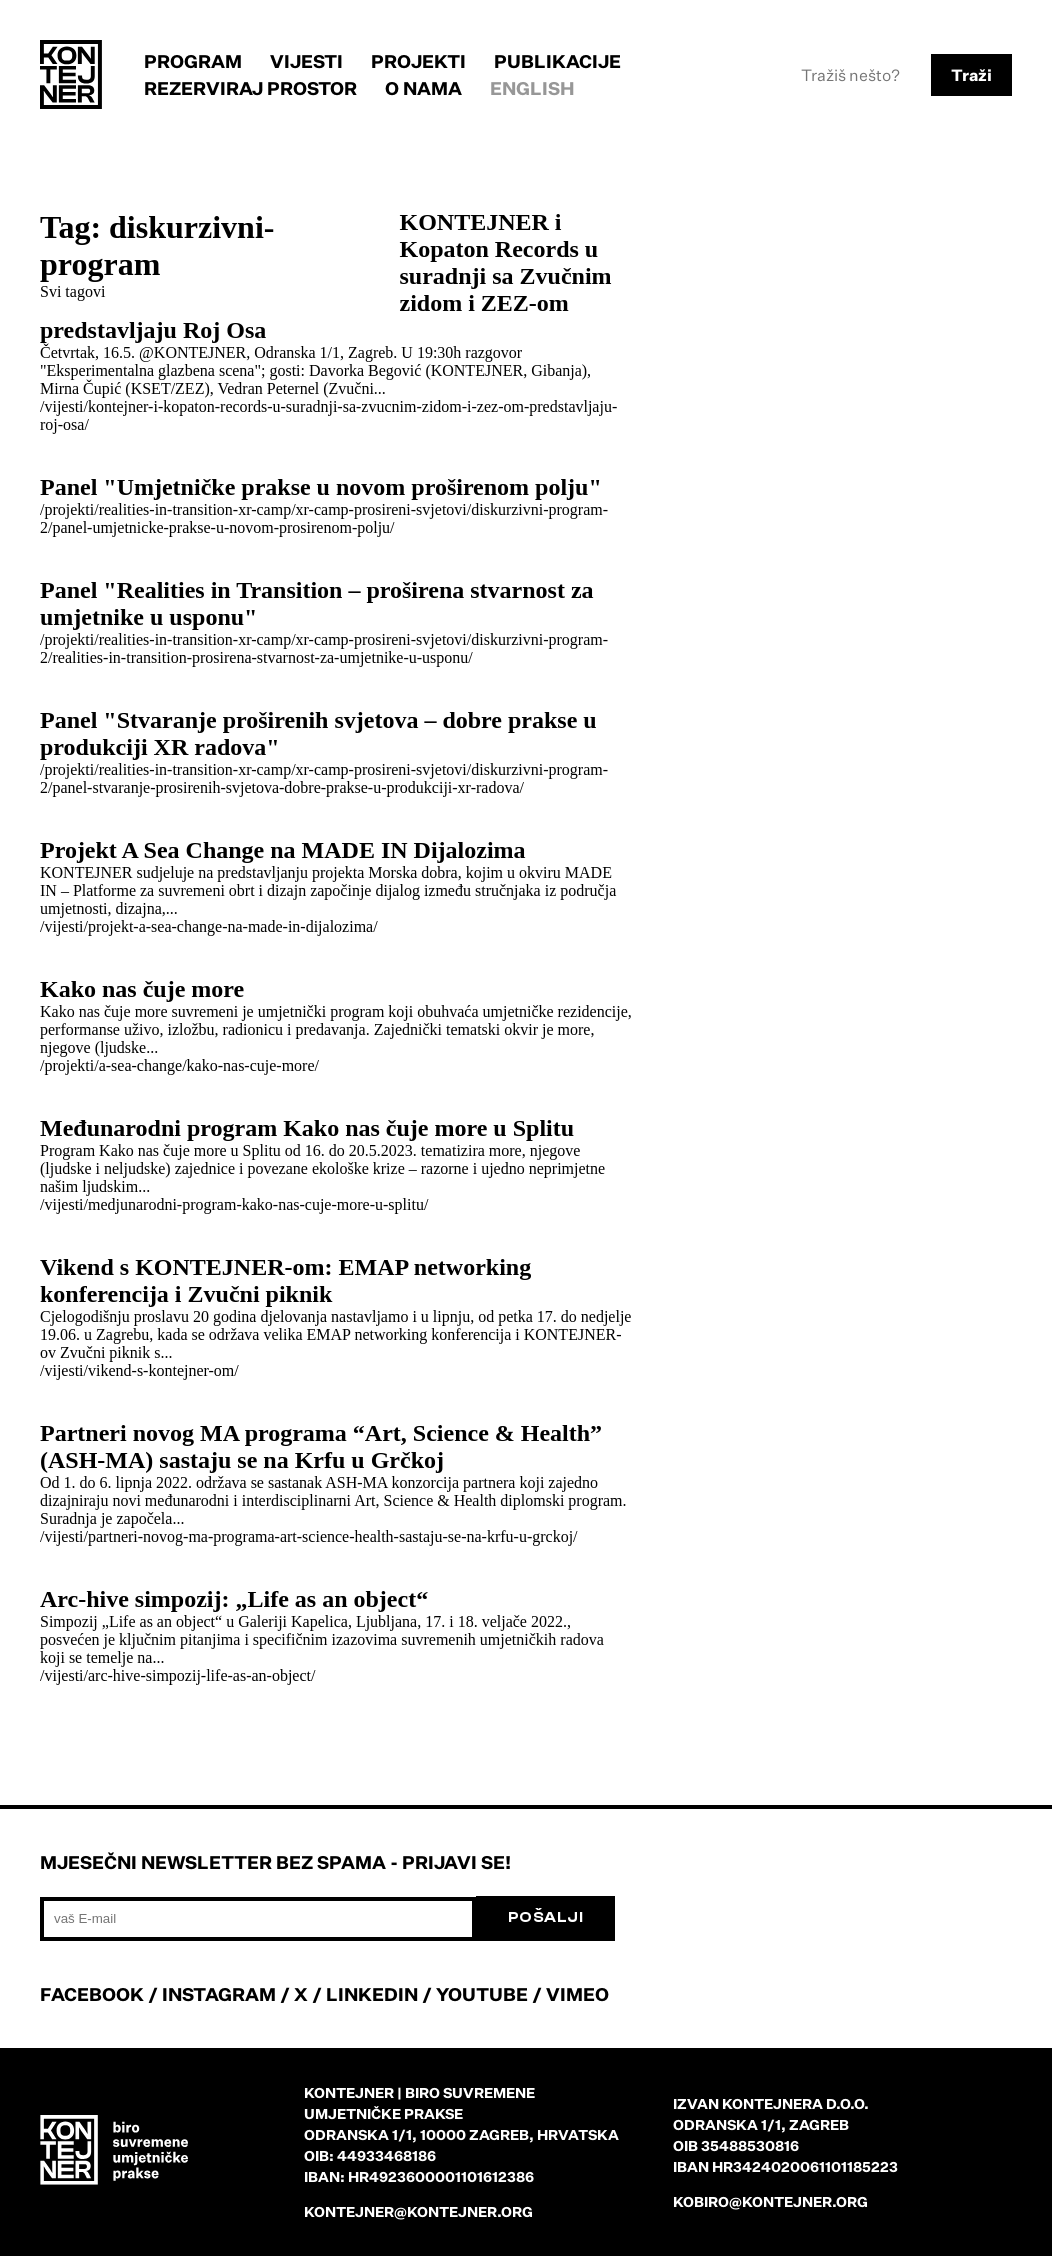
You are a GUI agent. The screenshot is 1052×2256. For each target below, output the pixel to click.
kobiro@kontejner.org (770, 2201)
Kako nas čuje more (142, 989)
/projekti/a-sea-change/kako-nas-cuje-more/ (179, 1065)
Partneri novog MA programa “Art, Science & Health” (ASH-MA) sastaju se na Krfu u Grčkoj (321, 1446)
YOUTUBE (482, 1994)
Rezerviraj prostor (250, 88)
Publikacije (557, 61)
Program (193, 61)
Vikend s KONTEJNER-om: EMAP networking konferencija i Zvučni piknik (285, 1280)
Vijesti (306, 61)
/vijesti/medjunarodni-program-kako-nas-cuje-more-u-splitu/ (234, 1204)
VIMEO (577, 1994)
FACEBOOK (92, 1994)
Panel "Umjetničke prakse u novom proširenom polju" (321, 487)
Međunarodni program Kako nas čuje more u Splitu (307, 1128)
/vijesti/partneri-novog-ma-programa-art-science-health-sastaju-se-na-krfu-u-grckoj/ (309, 1536)
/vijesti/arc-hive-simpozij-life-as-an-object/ (177, 1675)
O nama (423, 88)
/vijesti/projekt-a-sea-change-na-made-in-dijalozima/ (209, 926)
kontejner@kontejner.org (418, 2211)
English (532, 88)
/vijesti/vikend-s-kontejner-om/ (139, 1370)
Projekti (418, 61)
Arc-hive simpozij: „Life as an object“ (234, 1599)
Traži (971, 75)
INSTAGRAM (219, 1994)
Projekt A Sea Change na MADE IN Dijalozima (283, 850)
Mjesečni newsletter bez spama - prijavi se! (275, 1862)
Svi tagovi (72, 291)
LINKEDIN (372, 1994)
